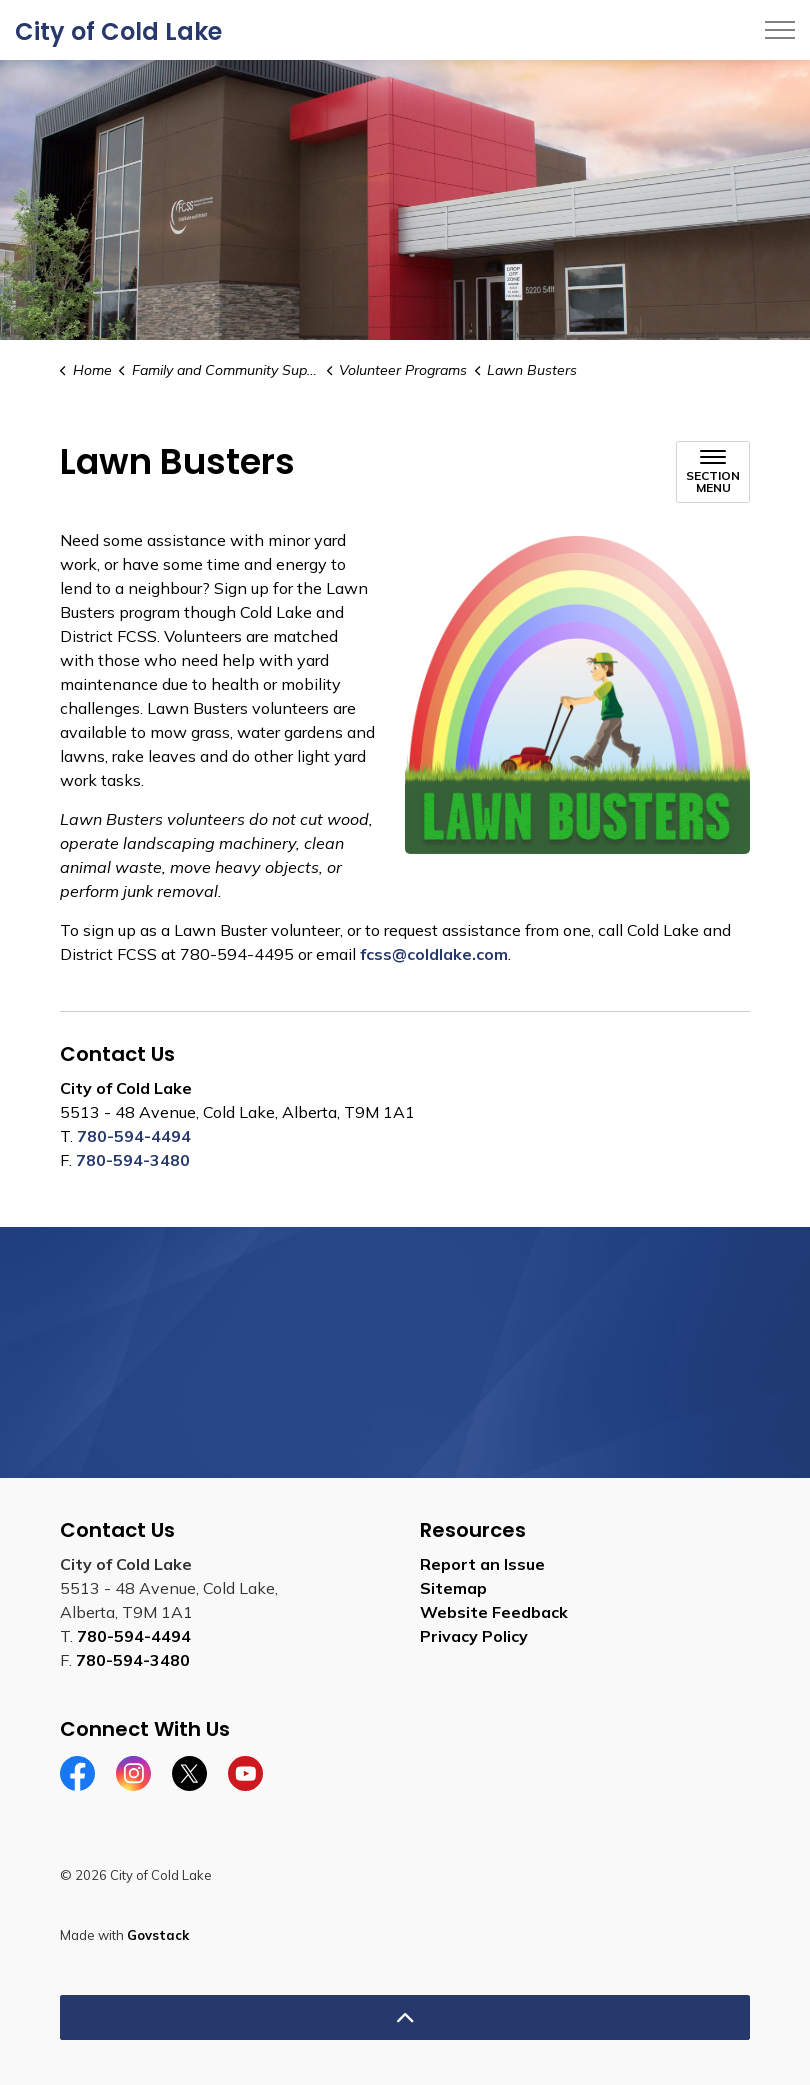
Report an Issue (482, 1564)
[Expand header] (780, 30)
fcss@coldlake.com (434, 954)
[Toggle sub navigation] (713, 472)
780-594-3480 (133, 1160)
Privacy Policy (474, 1636)
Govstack (158, 1935)
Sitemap (453, 1588)
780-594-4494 (134, 1136)
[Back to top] (405, 2017)
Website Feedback (494, 1612)
